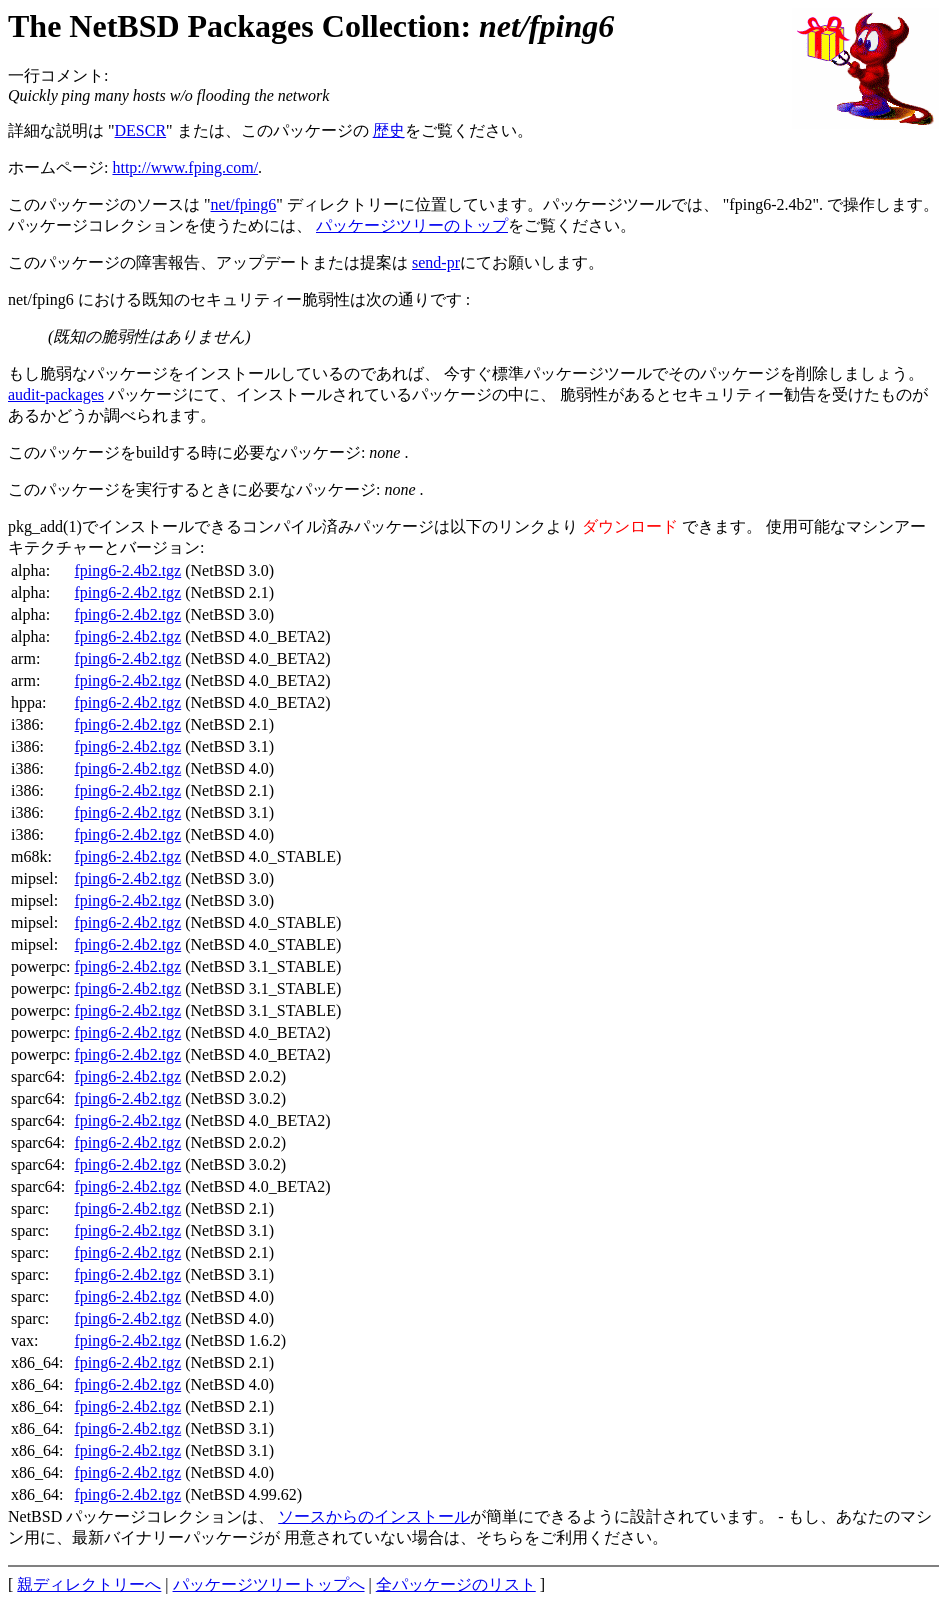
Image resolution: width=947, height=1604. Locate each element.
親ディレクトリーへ (89, 1584)
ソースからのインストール (374, 1516)
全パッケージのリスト (456, 1584)
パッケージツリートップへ (269, 1584)
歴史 (389, 130)
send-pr (436, 262)
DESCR (141, 130)
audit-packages (56, 394)
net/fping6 (244, 204)
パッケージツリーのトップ (412, 225)
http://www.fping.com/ (185, 167)
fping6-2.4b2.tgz (128, 570)
